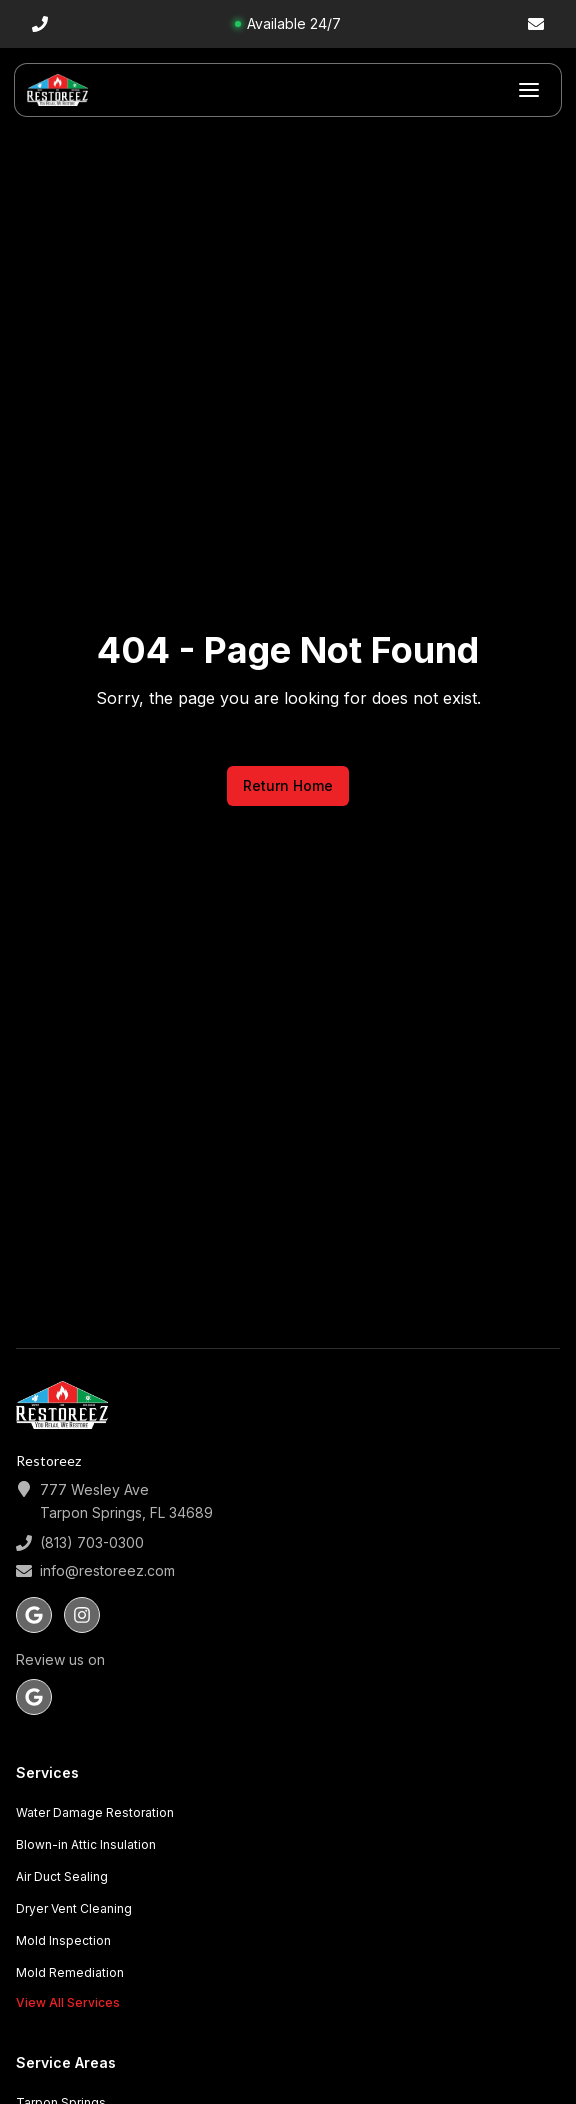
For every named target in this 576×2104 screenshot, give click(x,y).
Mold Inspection (63, 1940)
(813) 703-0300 (92, 1542)
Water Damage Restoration (95, 1812)
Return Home (288, 785)
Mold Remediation (70, 1972)
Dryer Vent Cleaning (74, 1908)
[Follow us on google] (34, 1615)
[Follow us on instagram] (82, 1615)
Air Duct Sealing (62, 1876)
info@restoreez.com (107, 1570)
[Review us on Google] (34, 1697)
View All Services (68, 2002)
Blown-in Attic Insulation (86, 1844)
